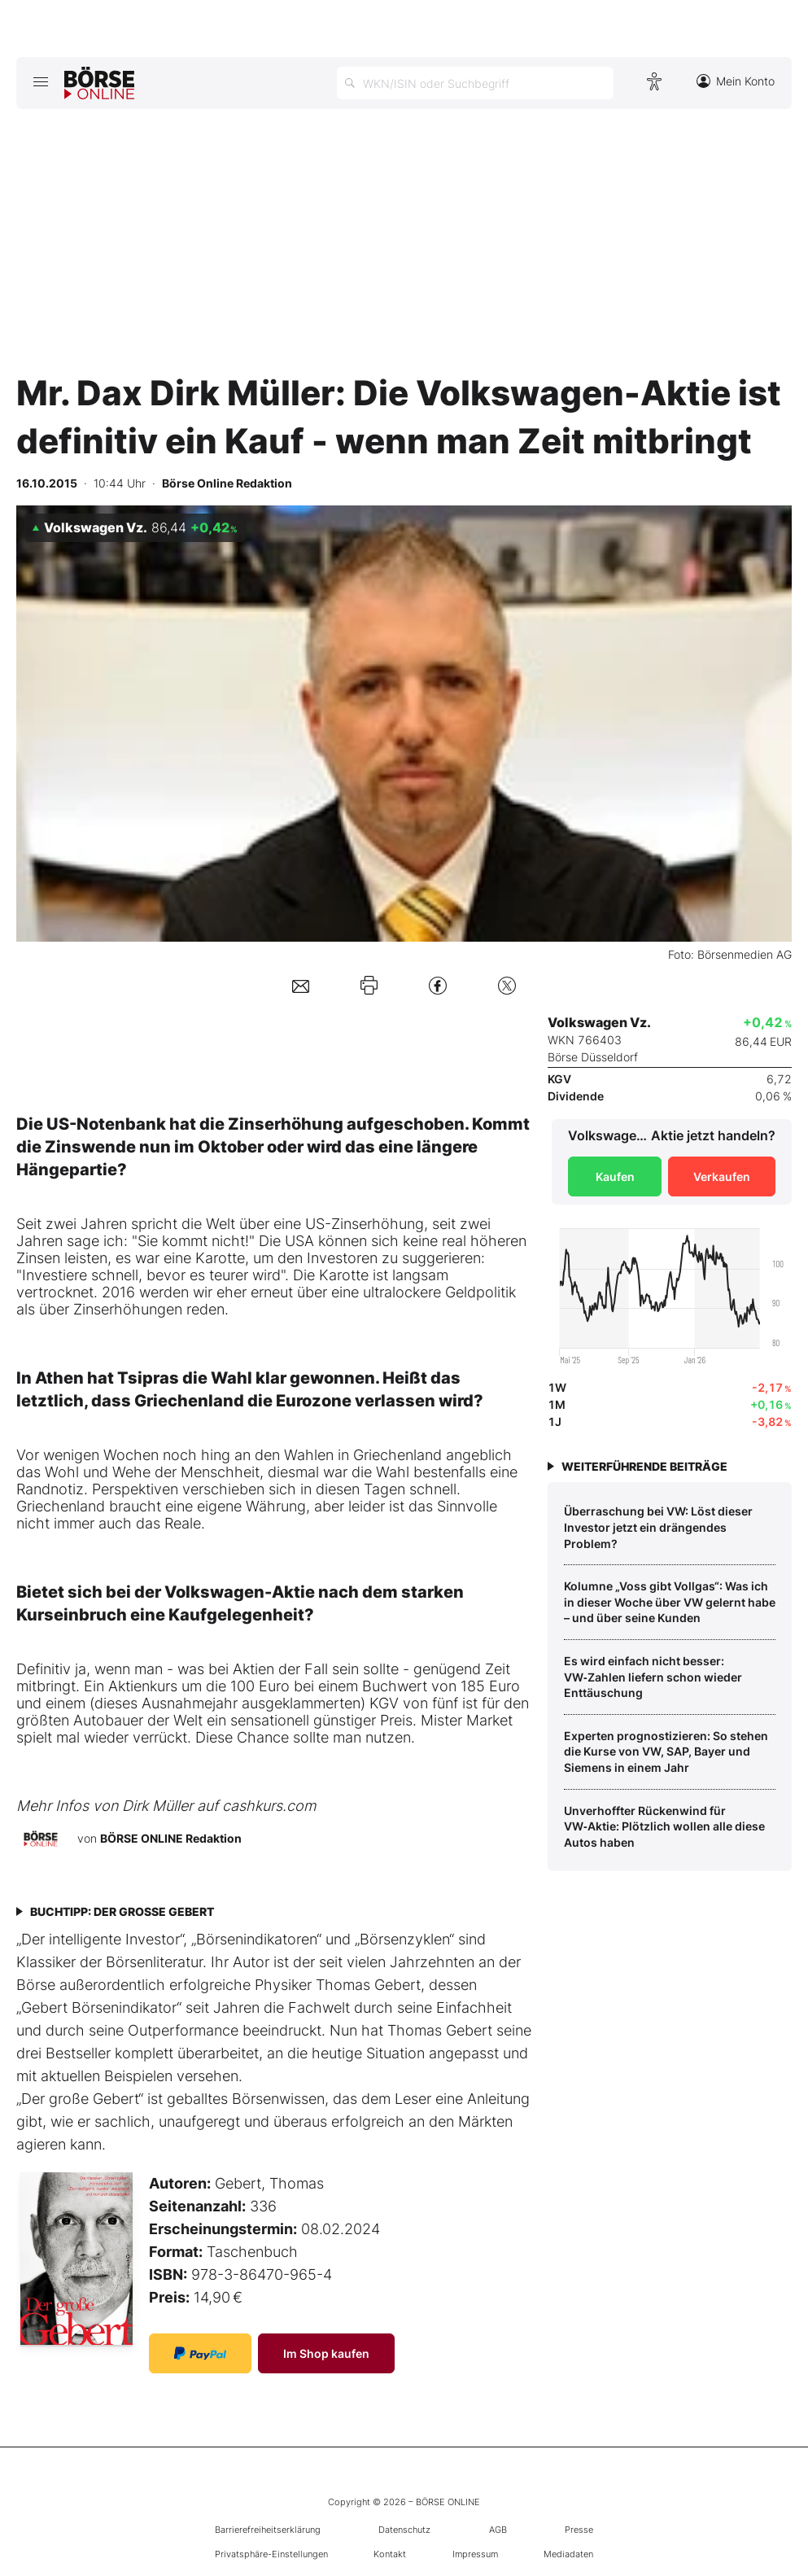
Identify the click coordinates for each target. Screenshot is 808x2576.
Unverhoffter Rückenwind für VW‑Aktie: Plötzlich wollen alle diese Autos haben (664, 1826)
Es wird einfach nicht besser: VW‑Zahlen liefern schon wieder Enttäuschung (653, 1676)
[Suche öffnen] (475, 83)
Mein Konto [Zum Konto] (736, 81)
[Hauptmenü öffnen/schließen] (40, 81)
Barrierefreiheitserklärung (268, 2529)
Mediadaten (568, 2554)
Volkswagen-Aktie (239, 1592)
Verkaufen (721, 1176)
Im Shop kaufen (326, 2353)
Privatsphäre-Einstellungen (271, 2554)
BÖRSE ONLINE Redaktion (171, 1838)
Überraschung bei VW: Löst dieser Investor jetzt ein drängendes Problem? (658, 1527)
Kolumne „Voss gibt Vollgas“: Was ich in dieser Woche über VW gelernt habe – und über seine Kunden (669, 1602)
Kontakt (389, 2554)
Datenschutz (404, 2529)
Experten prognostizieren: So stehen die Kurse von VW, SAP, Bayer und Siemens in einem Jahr (666, 1751)
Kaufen (615, 1176)
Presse (579, 2529)
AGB (498, 2529)
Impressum (475, 2554)
